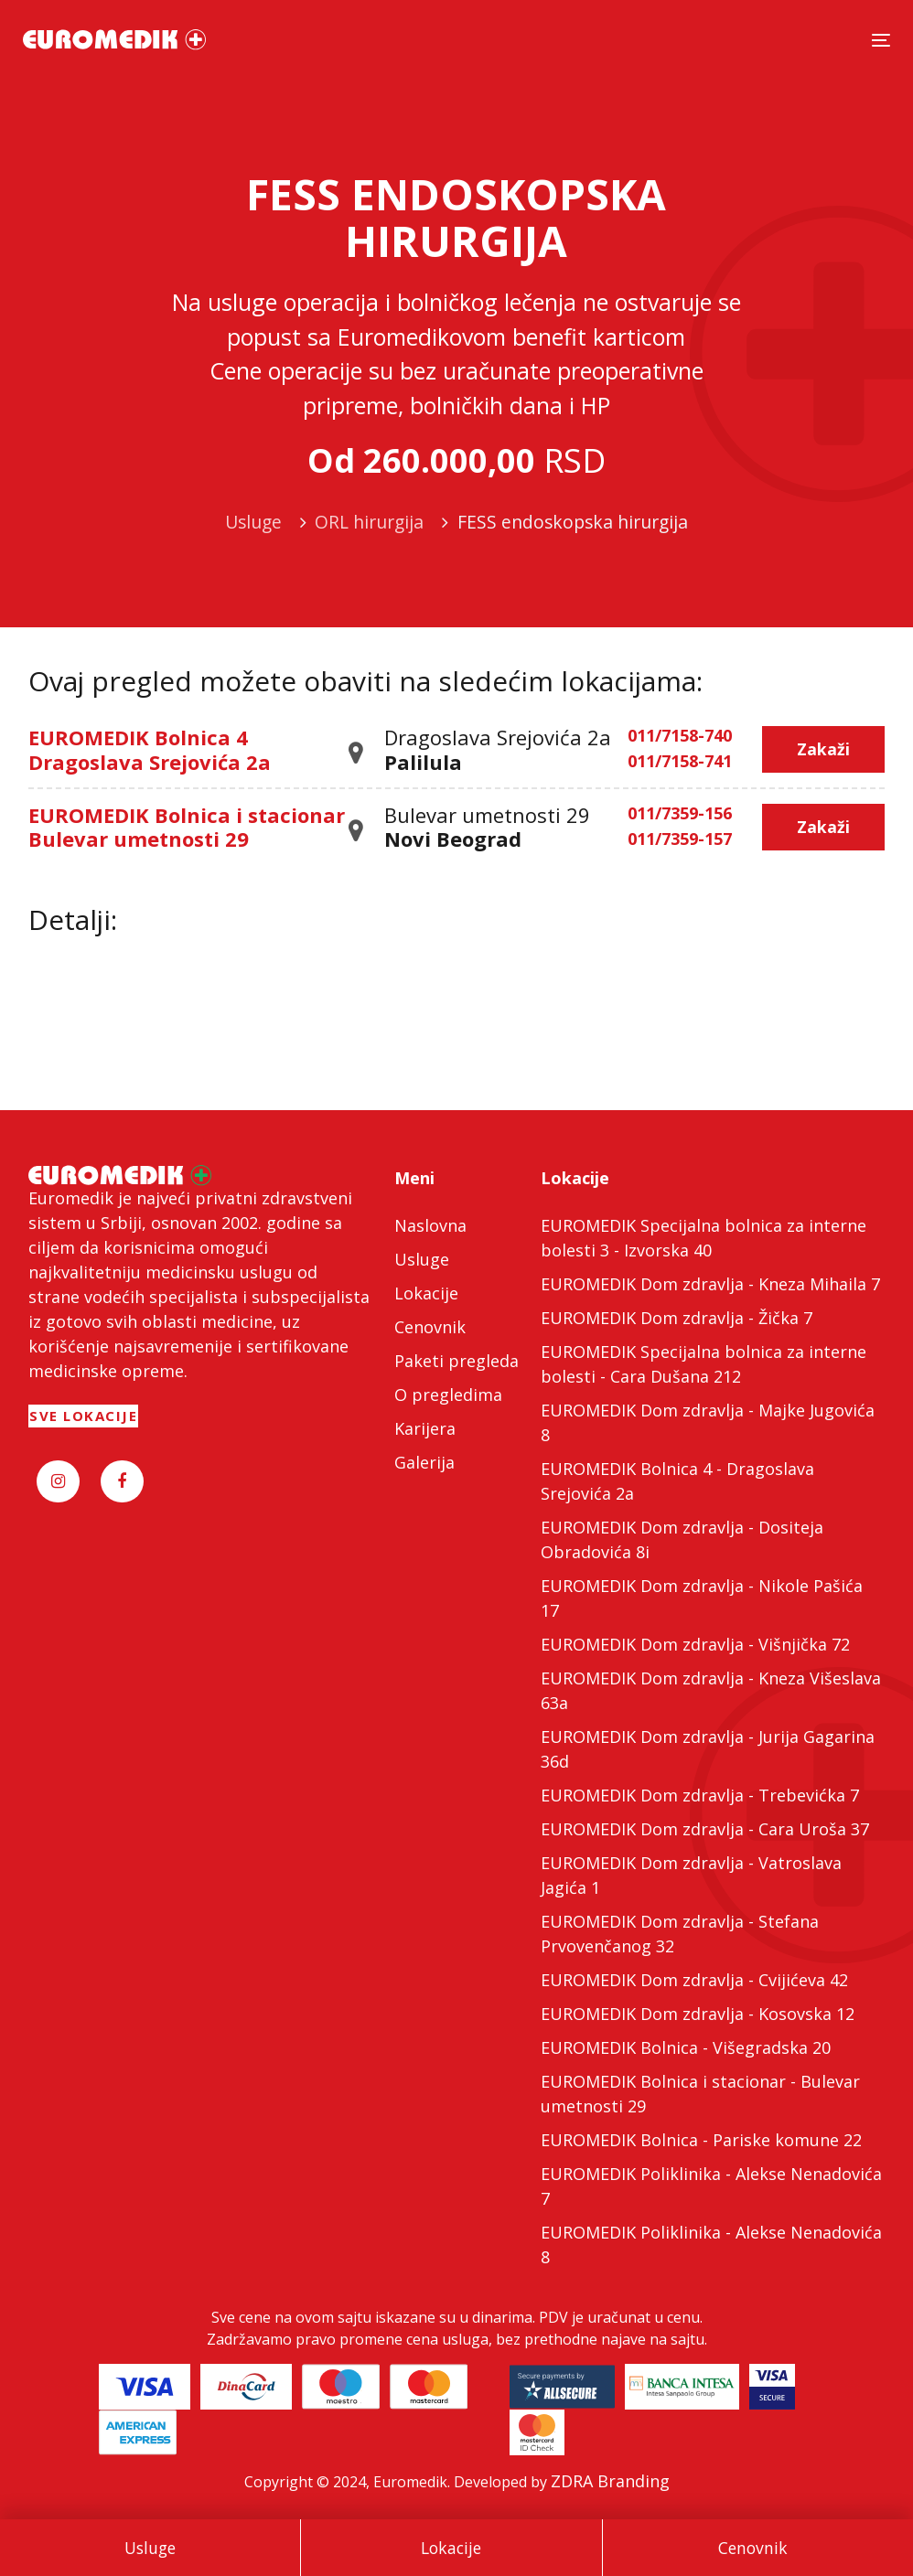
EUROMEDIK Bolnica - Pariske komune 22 (701, 2140)
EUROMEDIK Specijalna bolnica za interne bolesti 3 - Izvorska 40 (703, 1237)
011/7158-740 (680, 736)
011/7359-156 (680, 814)
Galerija (424, 1462)
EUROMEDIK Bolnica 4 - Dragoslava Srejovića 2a (677, 1481)
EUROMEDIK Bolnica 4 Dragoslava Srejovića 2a (149, 749)
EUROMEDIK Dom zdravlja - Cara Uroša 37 (705, 1829)
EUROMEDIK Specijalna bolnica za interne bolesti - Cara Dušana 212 (703, 1364)
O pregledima (448, 1395)
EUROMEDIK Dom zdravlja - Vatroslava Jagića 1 (691, 1875)
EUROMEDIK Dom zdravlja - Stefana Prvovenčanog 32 (680, 1933)
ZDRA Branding (610, 2481)
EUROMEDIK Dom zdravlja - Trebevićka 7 (700, 1795)
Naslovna (430, 1225)
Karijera (425, 1428)
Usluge (150, 2548)
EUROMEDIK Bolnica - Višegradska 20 (686, 2047)
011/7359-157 (680, 839)
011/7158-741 (680, 762)
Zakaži (823, 749)
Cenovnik (753, 2548)
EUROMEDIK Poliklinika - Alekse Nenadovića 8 (711, 2244)
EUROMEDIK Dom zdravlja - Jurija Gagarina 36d (708, 1749)
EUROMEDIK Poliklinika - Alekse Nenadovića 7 (711, 2186)
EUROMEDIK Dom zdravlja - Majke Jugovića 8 (708, 1422)
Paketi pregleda (456, 1361)
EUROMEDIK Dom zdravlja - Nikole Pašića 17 (702, 1598)
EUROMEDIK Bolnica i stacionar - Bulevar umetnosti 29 (700, 2093)
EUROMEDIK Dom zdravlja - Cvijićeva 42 (694, 1980)
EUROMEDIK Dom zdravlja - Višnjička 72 (695, 1644)
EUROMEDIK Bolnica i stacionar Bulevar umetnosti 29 (186, 826)
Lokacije (451, 2548)
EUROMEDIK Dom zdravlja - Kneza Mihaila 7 (710, 1284)
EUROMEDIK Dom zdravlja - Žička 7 (676, 1318)
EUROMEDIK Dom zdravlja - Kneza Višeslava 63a (711, 1690)
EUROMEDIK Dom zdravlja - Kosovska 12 (697, 2014)
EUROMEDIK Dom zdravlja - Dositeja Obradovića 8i (682, 1539)
